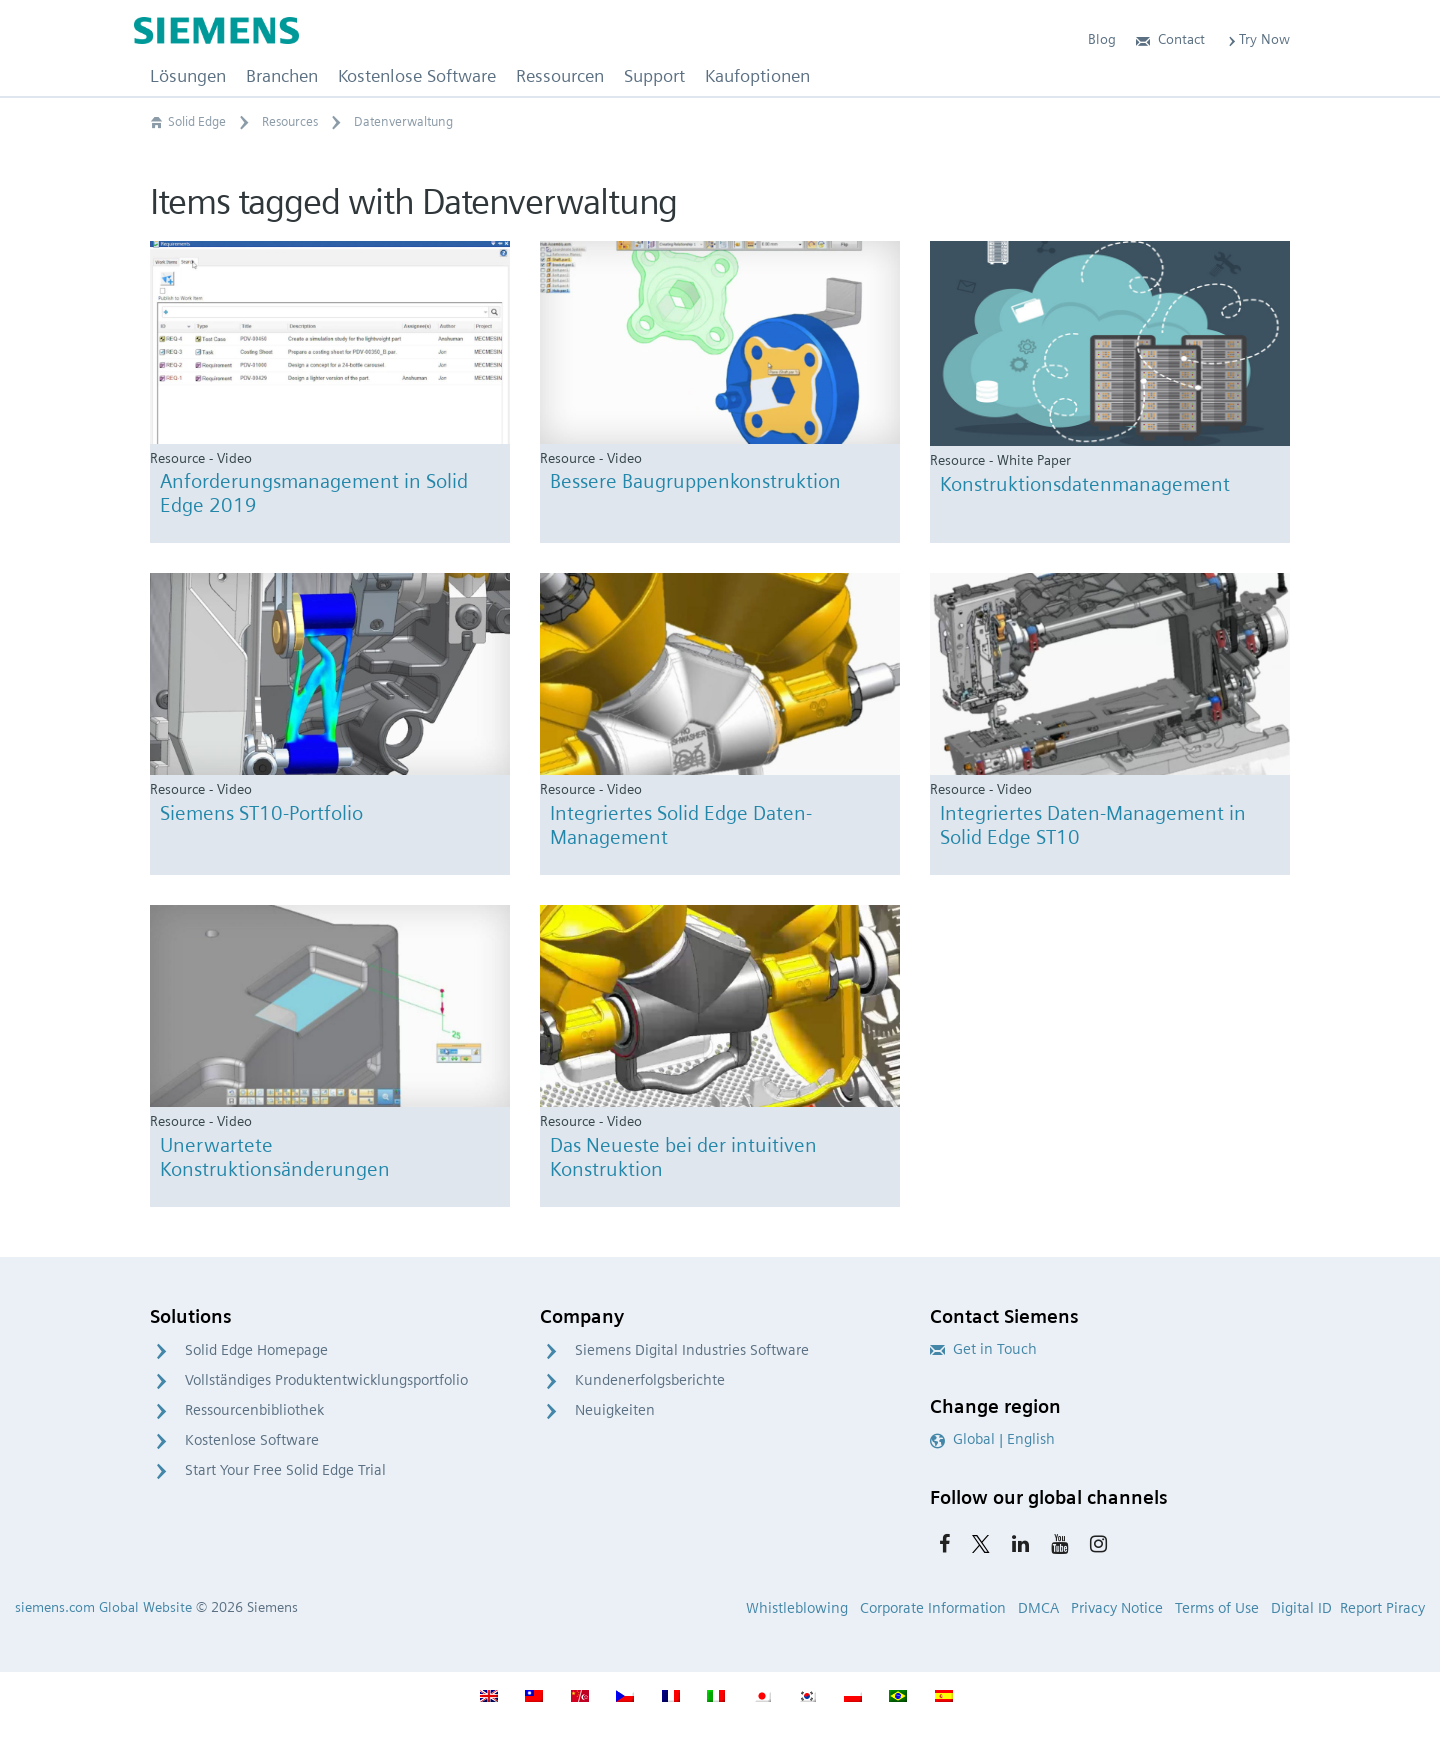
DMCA (1038, 1608)
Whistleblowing (797, 1608)
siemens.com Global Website (103, 1607)
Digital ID (1301, 1608)
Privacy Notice (1117, 1608)
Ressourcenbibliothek (254, 1410)
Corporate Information (933, 1608)
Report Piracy (1382, 1608)
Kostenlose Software (252, 1440)
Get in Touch (983, 1349)
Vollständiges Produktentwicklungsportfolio (326, 1380)
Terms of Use (1217, 1608)
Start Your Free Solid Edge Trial (285, 1470)
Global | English (992, 1439)
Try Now (1257, 39)
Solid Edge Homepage (256, 1350)
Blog (1102, 39)
